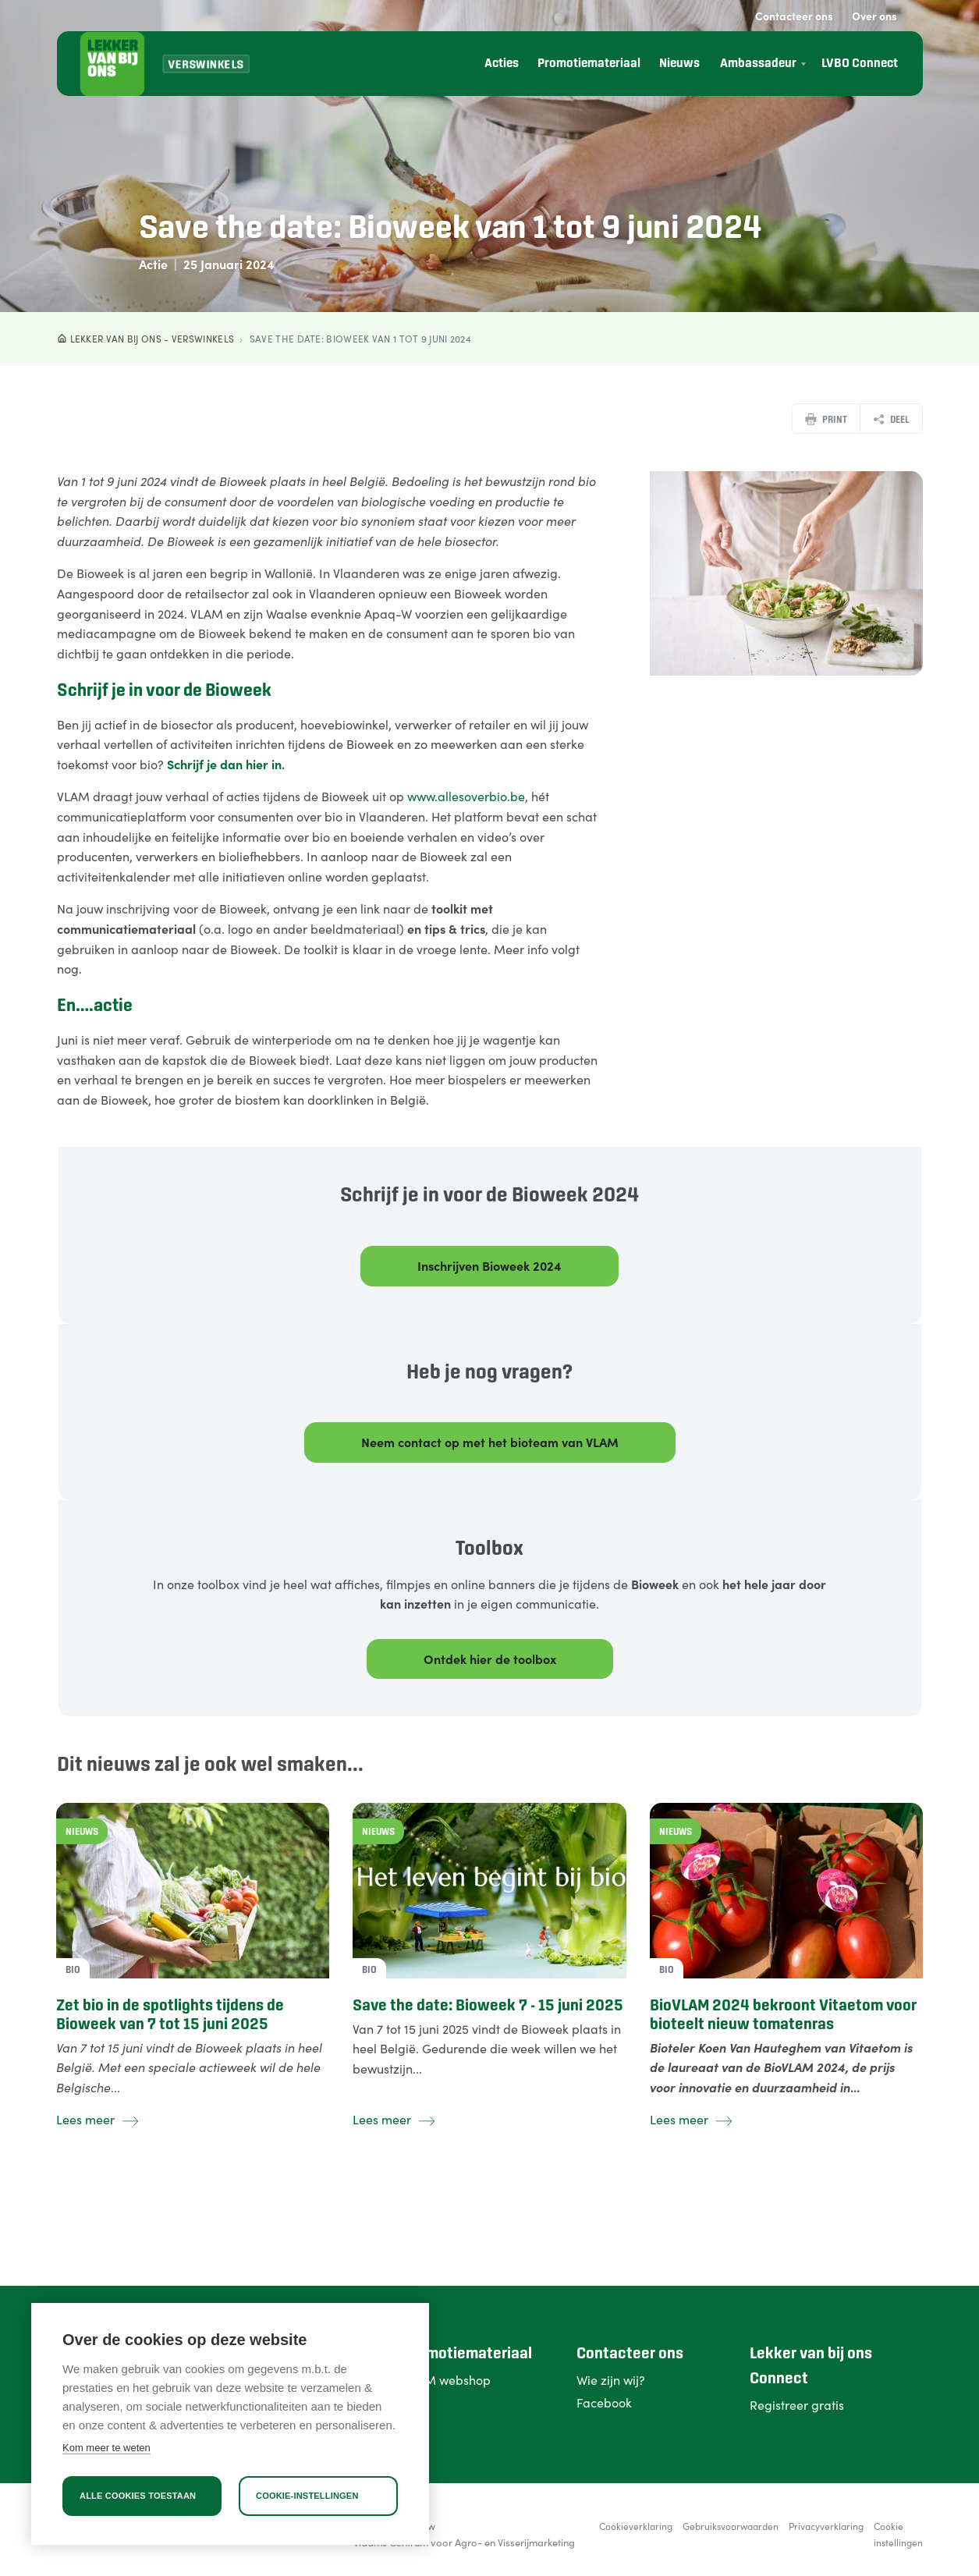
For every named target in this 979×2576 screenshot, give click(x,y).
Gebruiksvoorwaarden (731, 2525)
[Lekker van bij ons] (112, 64)
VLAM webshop (447, 2379)
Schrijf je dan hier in (224, 763)
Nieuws (679, 63)
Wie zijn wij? (610, 2379)
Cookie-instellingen (307, 2495)
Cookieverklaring (635, 2525)
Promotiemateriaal (588, 63)
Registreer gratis (797, 2404)
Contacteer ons (794, 15)
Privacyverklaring (826, 2525)
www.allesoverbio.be (466, 795)
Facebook (604, 2402)
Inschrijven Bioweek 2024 (489, 1265)
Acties (501, 63)
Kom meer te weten (106, 2448)
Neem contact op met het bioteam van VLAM (490, 1441)
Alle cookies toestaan (138, 2495)
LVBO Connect (859, 63)
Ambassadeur (758, 63)
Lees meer (97, 2118)
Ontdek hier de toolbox (490, 1658)
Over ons (874, 15)
